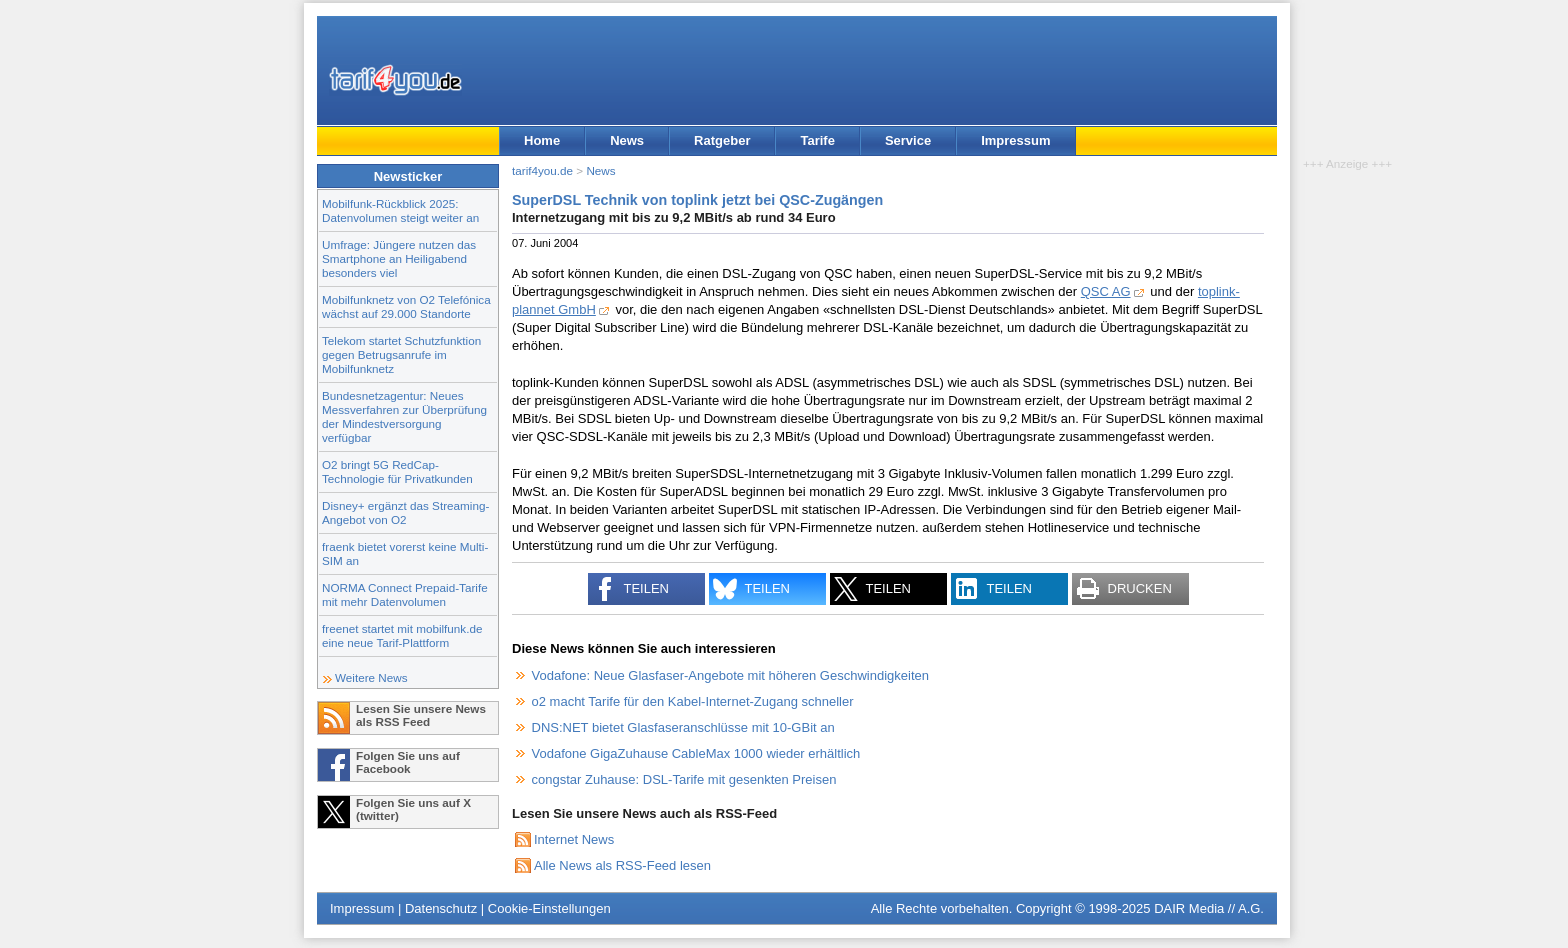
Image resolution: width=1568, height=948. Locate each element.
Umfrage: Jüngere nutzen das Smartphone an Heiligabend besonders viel (399, 258)
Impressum (1015, 140)
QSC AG (1106, 291)
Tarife (817, 140)
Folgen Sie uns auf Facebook (408, 762)
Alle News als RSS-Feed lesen (622, 865)
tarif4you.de (542, 170)
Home (542, 140)
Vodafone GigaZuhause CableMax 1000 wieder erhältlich (696, 753)
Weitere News (371, 677)
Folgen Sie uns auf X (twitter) (413, 809)
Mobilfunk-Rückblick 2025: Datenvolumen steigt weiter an (400, 210)
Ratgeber (722, 140)
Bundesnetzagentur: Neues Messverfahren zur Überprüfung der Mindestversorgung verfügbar (404, 416)
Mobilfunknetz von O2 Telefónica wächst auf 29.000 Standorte (406, 306)
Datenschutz (441, 908)
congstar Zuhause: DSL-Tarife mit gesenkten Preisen (684, 779)
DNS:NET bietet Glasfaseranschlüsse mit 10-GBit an (683, 727)
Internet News (574, 839)
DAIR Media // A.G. (1209, 908)
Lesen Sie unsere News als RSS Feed (421, 715)
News (627, 140)
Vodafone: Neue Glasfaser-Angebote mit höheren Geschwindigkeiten (730, 675)
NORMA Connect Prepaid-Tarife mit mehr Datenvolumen (405, 594)
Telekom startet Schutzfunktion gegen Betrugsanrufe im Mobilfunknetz (401, 354)
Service (908, 140)
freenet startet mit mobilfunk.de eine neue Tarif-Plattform (402, 635)
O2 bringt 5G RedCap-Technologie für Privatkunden (397, 471)
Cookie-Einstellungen (549, 908)
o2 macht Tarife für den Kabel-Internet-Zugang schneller (693, 701)
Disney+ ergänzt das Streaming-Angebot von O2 (405, 512)
